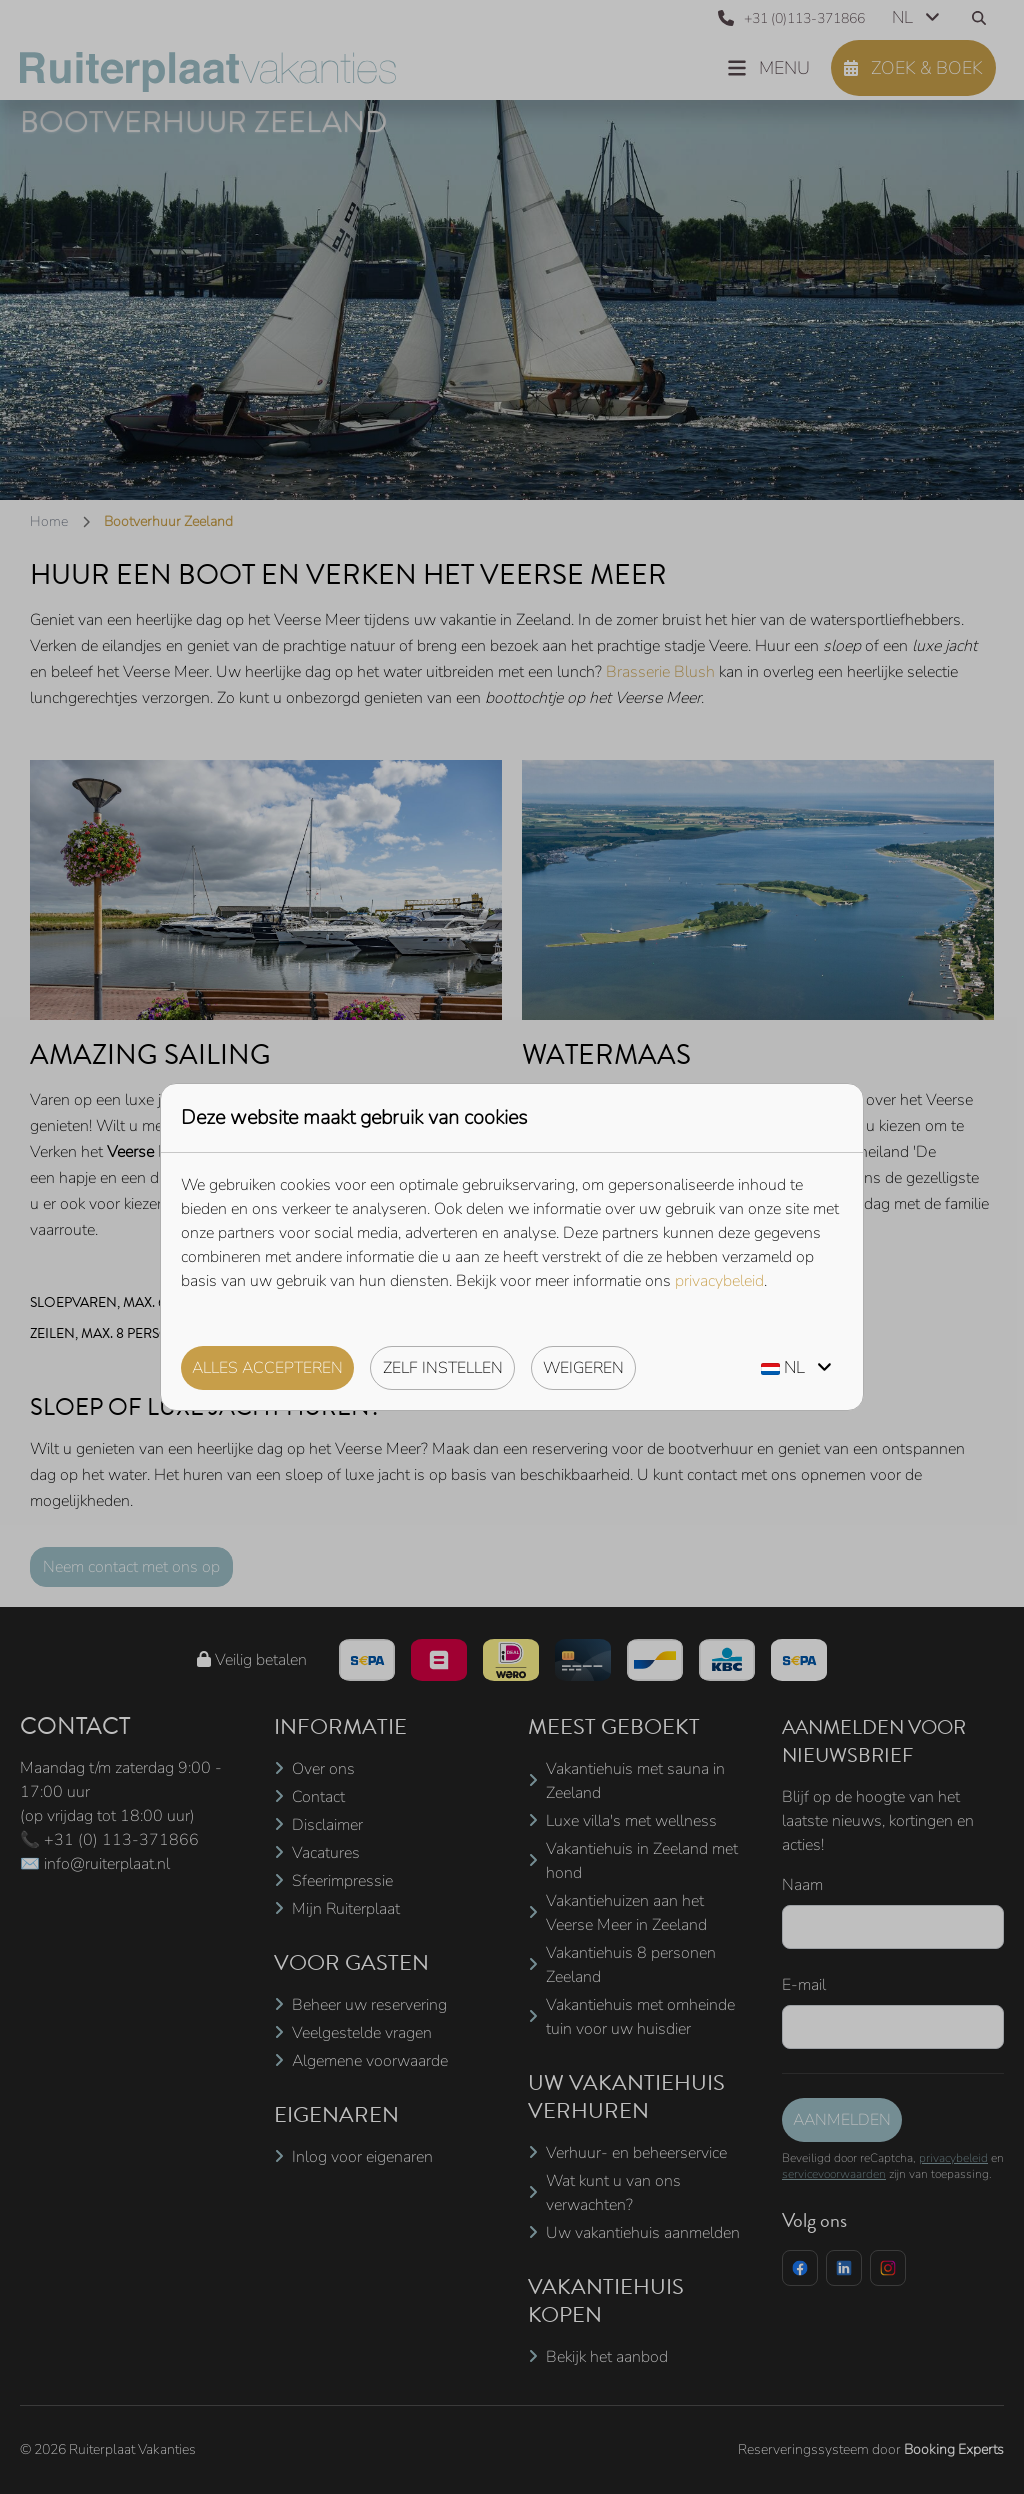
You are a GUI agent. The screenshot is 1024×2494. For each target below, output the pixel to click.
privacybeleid (719, 1281)
